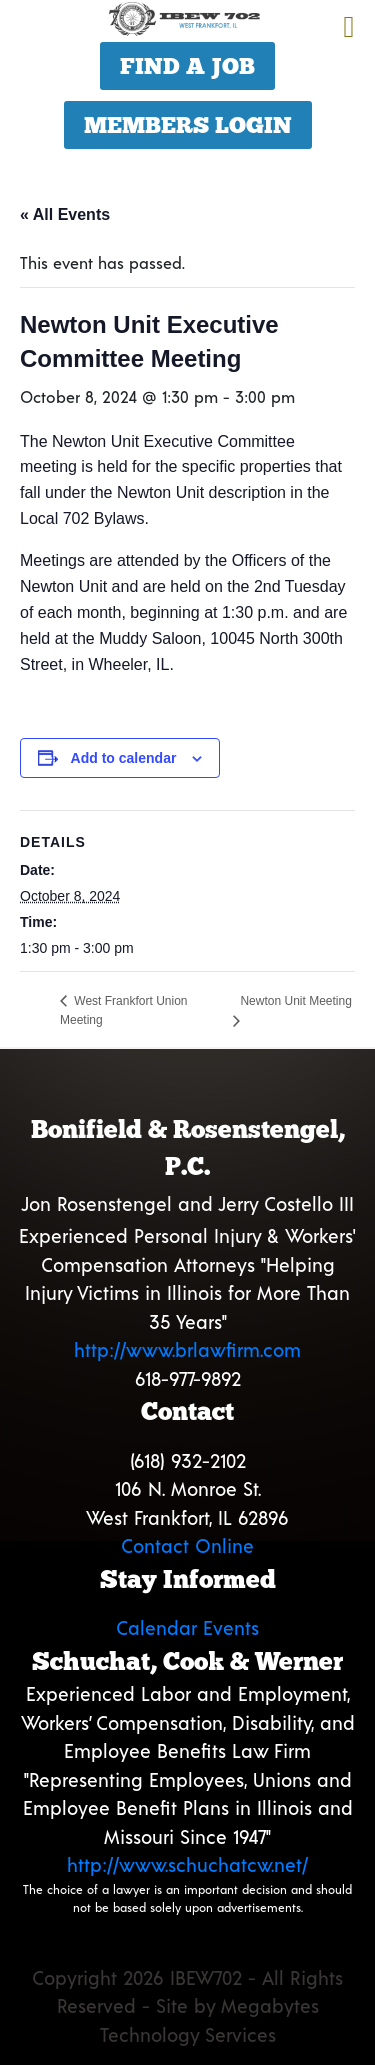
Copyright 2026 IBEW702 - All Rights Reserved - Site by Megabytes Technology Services (187, 2006)
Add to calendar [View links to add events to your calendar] (124, 758)
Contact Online (187, 1545)
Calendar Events (187, 1627)
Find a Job (187, 66)
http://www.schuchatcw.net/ (187, 1864)
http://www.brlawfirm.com (187, 1349)
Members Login (188, 125)
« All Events (65, 214)
